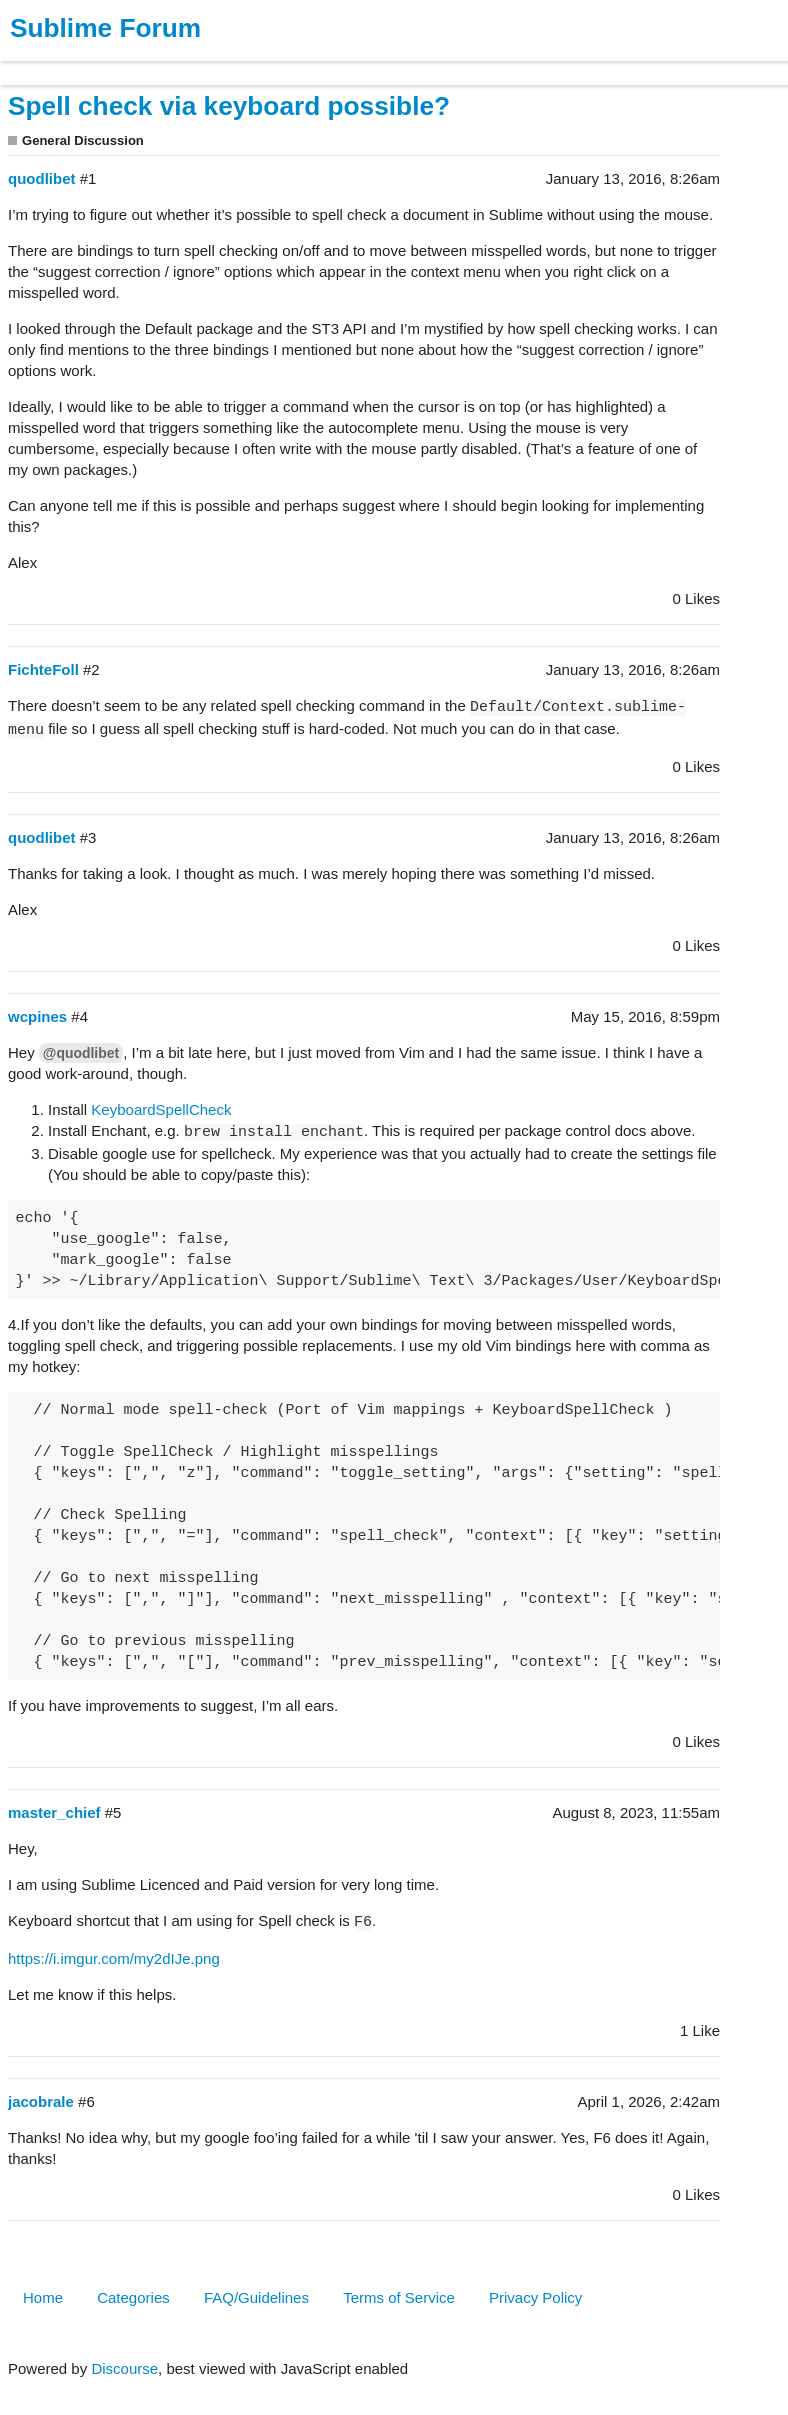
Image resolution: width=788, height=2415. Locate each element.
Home (43, 2297)
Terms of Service (399, 2297)
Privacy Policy (535, 2297)
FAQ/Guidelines (256, 2297)
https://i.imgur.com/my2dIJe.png (114, 1958)
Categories (133, 2297)
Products (61, 63)
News (210, 63)
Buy (129, 63)
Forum (275, 63)
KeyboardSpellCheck (161, 1109)
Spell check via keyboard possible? (229, 106)
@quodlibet (81, 1053)
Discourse (124, 2368)
